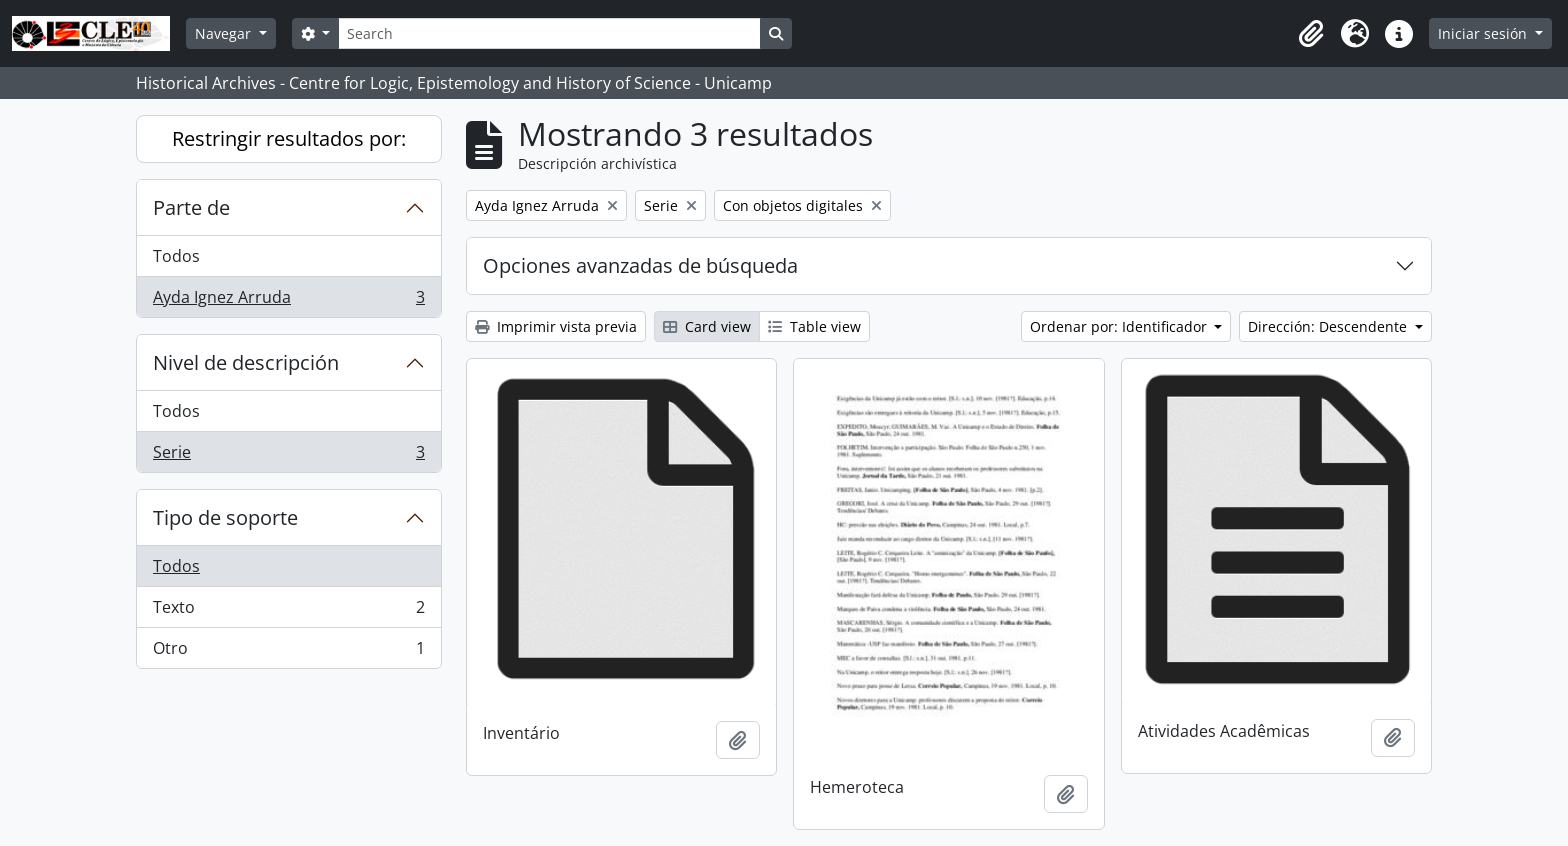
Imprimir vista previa (556, 326)
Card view (707, 326)
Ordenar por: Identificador (1120, 326)
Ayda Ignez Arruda (288, 301)
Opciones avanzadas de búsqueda (640, 265)
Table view (814, 326)
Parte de (191, 207)
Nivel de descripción (246, 362)
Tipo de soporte (225, 517)
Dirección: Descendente (1329, 326)
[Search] (549, 33)
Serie (288, 456)
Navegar (225, 33)
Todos (176, 256)
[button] (1311, 34)
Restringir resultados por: (289, 138)
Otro (288, 652)
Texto (288, 611)
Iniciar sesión (1484, 33)
